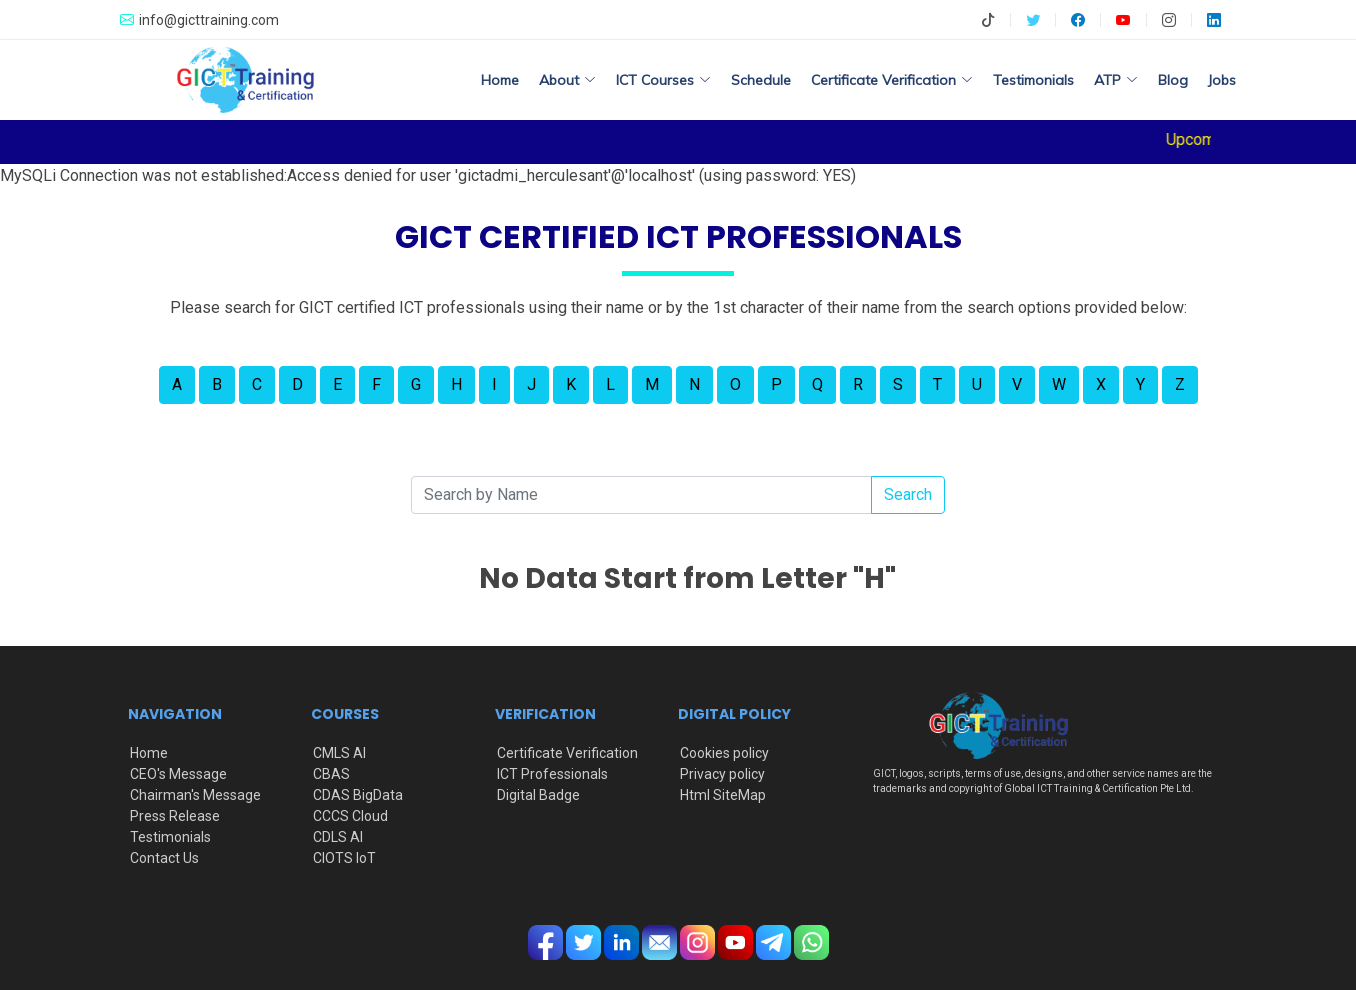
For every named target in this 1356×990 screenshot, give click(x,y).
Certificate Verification (567, 753)
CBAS (331, 774)
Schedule (761, 80)
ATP (1116, 80)
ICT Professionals (552, 774)
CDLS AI (338, 837)
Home (500, 80)
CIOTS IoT (344, 858)
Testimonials (1033, 80)
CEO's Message (178, 774)
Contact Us (164, 858)
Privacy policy (722, 774)
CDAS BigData (358, 795)
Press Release (175, 816)
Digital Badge (538, 795)
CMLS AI (339, 753)
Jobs (1222, 80)
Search (908, 494)
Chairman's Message (195, 795)
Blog (1173, 80)
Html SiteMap (723, 795)
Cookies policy (724, 753)
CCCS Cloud (350, 816)
